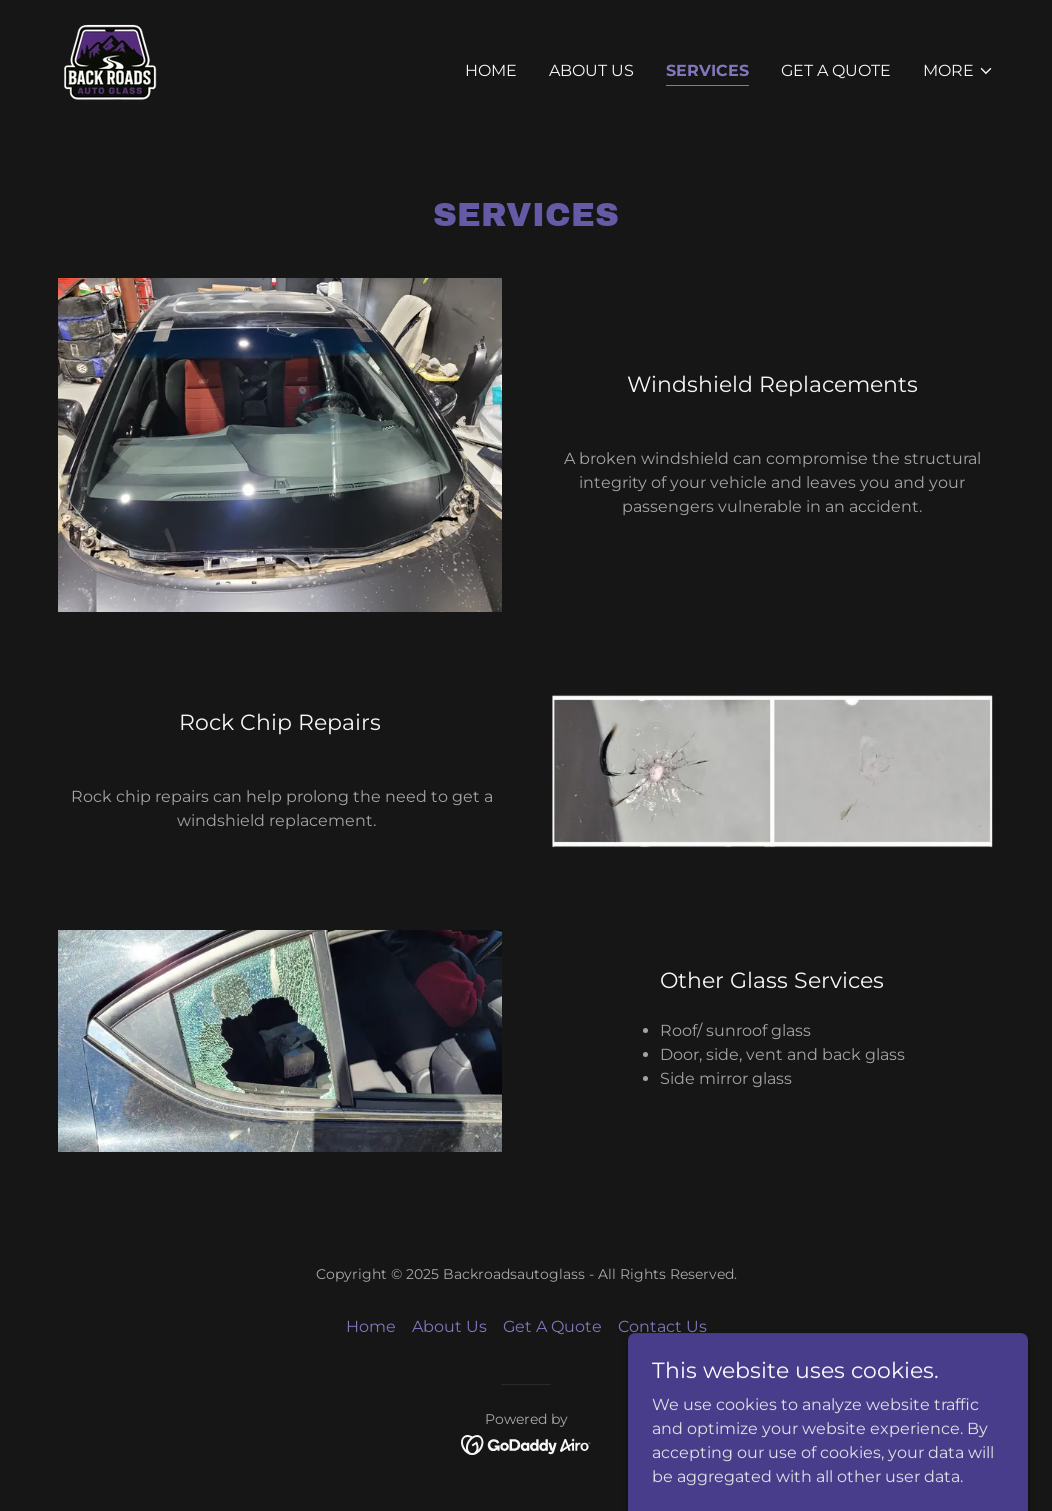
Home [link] (491, 70)
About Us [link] (591, 70)
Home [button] (371, 1326)
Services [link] (707, 70)
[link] (110, 66)
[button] (958, 71)
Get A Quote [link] (836, 70)
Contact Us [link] (662, 1326)
